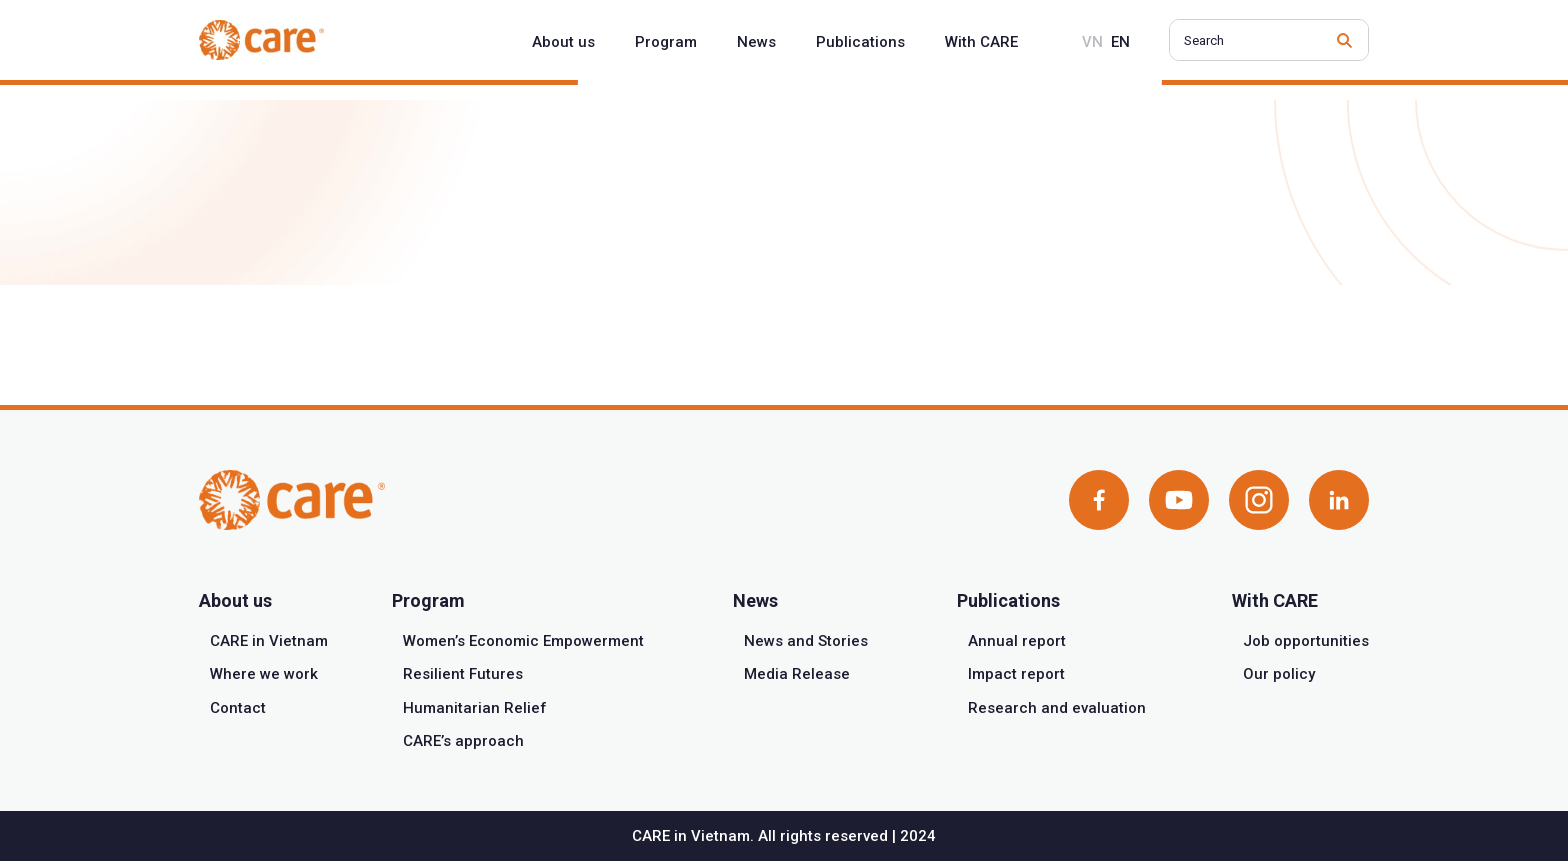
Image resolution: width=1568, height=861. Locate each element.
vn (1092, 42)
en (1120, 42)
